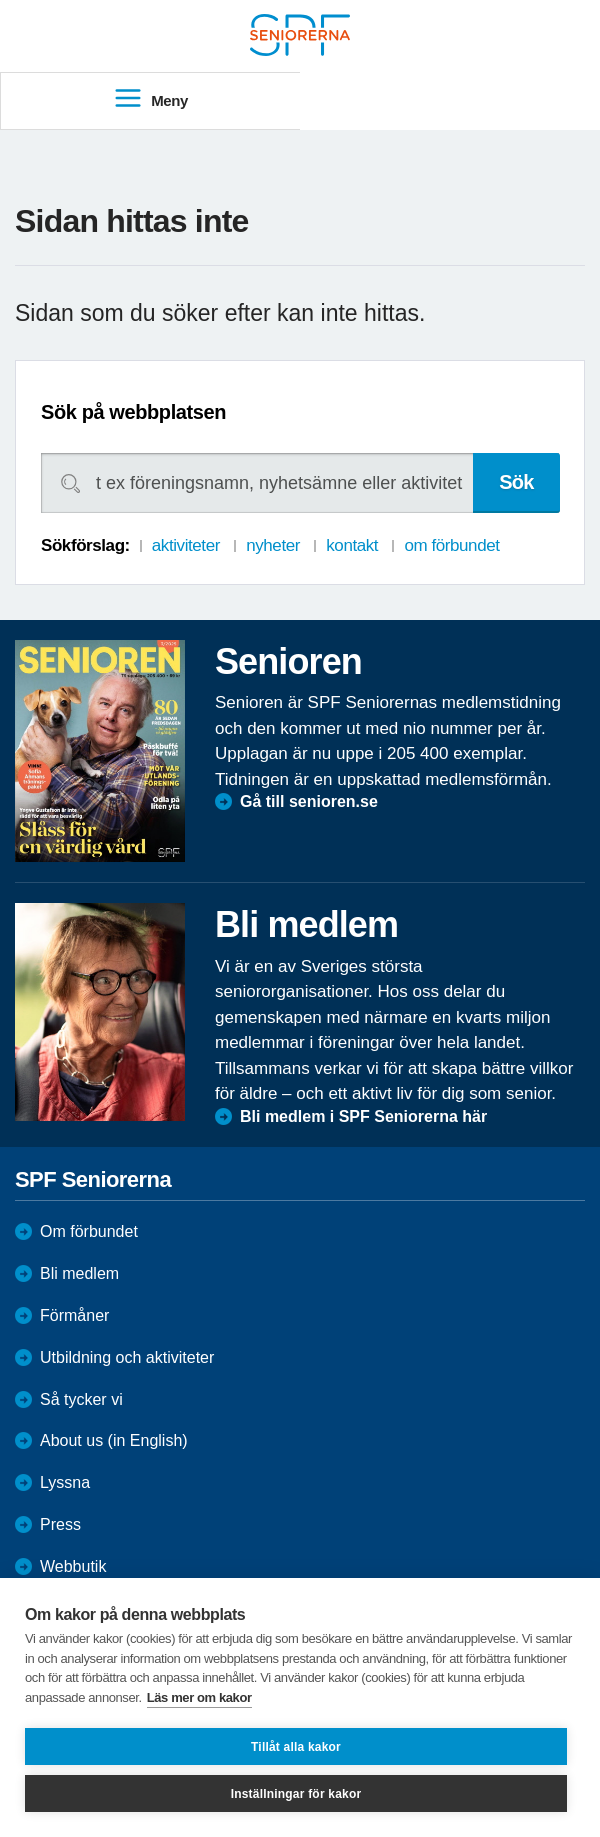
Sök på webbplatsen (133, 412)
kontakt (352, 545)
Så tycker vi (81, 1399)
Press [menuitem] (60, 1524)
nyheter (273, 545)
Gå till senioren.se (309, 801)
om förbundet (451, 545)
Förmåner (74, 1315)
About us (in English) (114, 1440)
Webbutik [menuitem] (73, 1566)
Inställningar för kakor (296, 1794)
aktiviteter (186, 545)
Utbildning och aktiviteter (127, 1357)
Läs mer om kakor (199, 1697)
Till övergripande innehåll (0, 0)
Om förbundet (89, 1231)
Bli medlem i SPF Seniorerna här (363, 1116)
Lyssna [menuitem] (65, 1482)
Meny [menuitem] (150, 99)
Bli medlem (79, 1273)
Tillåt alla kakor (296, 1747)
